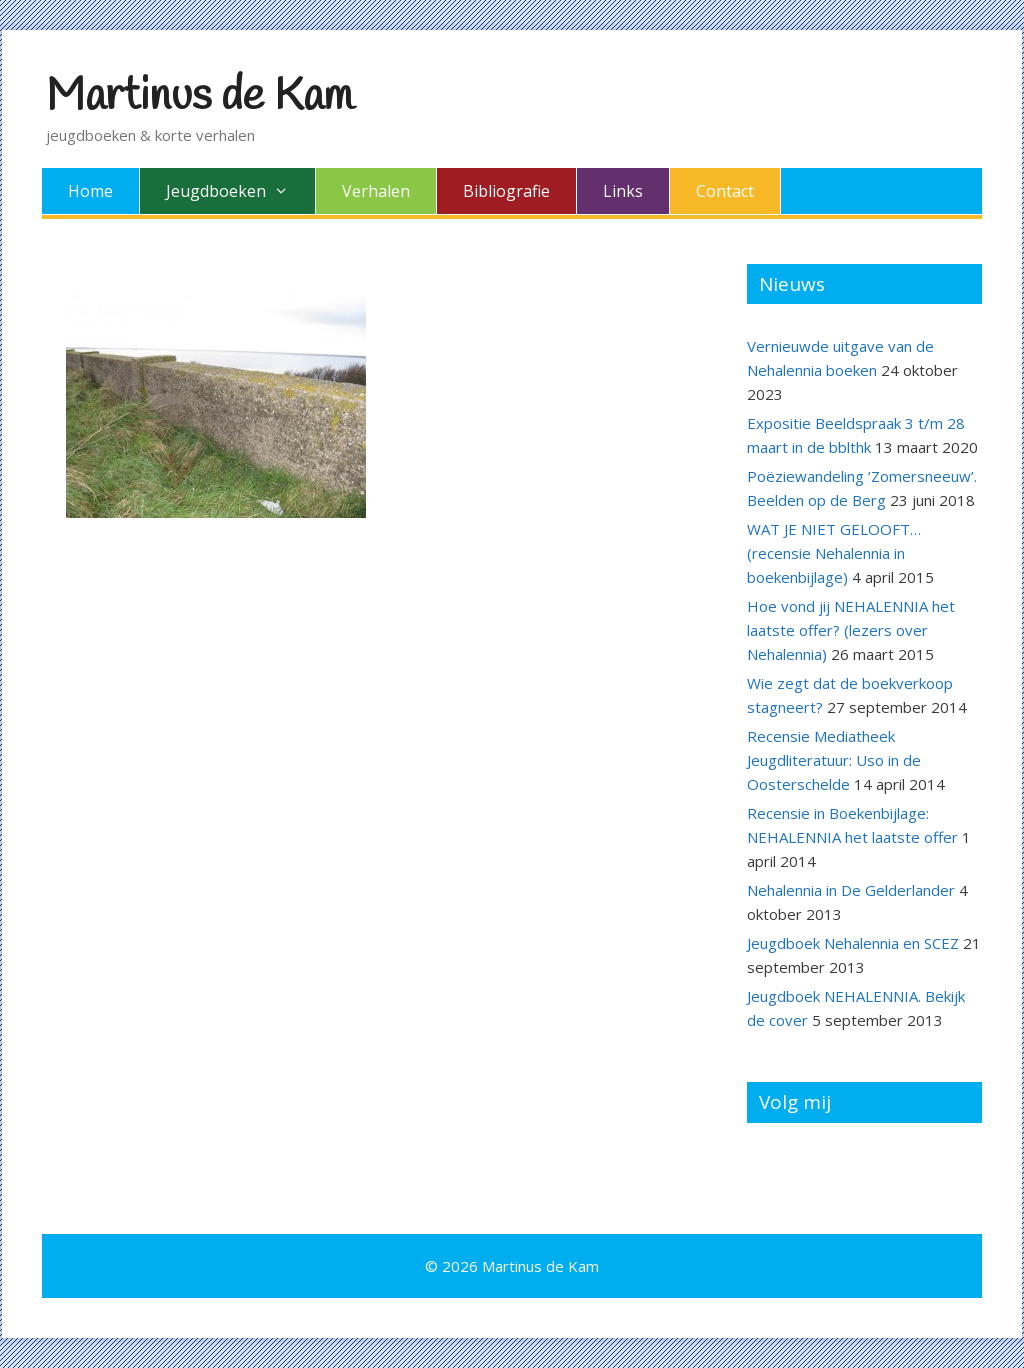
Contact (725, 191)
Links (623, 191)
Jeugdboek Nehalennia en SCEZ (853, 943)
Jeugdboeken (240, 191)
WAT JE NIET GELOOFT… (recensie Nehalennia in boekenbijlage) (834, 553)
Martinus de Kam (199, 97)
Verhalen (376, 191)
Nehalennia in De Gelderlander (851, 890)
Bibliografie (506, 191)
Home (90, 191)
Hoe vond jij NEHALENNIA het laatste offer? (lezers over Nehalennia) (851, 630)
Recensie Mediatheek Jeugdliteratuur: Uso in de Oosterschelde (834, 760)
